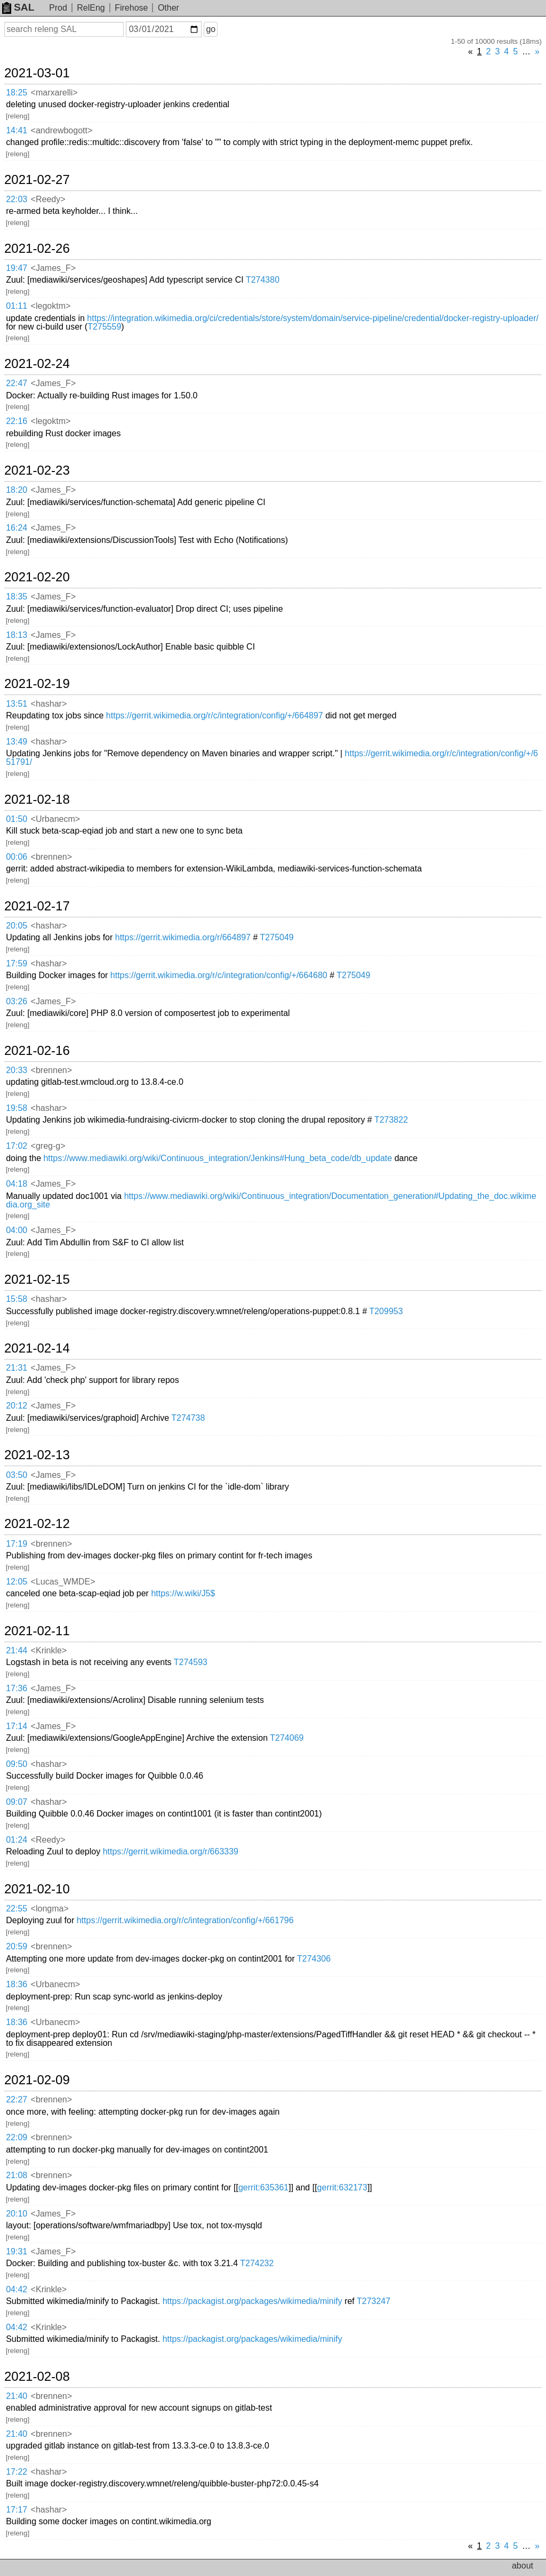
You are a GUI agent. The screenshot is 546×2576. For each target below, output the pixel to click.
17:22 (16, 2471)
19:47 (16, 268)
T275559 (104, 326)
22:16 (16, 421)
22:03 (16, 199)
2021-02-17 (37, 906)
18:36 (16, 1984)
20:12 (16, 1405)
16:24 (16, 527)
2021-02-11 (37, 1631)
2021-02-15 (37, 1279)
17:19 (16, 1543)
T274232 (257, 2263)
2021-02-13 (37, 1455)
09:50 (16, 1764)
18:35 (16, 596)
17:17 (16, 2509)
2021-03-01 (37, 73)
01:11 (16, 305)
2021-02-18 (37, 799)
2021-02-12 (37, 1523)
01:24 (16, 1839)
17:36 (16, 1688)
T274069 (286, 1737)
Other (168, 7)
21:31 (16, 1367)
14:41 (16, 130)
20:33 (16, 1070)
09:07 (16, 1801)
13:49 (16, 741)
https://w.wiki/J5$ (183, 1593)
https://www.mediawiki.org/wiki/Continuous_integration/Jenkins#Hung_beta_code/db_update (217, 1158)
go (210, 29)
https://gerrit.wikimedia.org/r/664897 (183, 937)
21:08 (16, 2175)
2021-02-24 (37, 363)
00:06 (16, 856)
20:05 (16, 925)
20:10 (16, 2213)
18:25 (16, 92)
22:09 (16, 2137)
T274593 (190, 1662)
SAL (18, 7)
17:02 (16, 1145)
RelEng (91, 7)
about (522, 2565)
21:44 (16, 1650)
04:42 (16, 2289)
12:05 (16, 1581)
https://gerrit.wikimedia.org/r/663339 (170, 1851)
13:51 (16, 703)
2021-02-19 (37, 683)
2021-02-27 (37, 179)
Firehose (131, 7)
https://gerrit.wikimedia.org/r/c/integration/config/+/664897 (214, 715)
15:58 (16, 1298)
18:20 (16, 489)
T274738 (188, 1417)
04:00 (16, 1230)
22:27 (16, 2099)
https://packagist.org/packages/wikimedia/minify (252, 2301)
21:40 (16, 2396)
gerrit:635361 (263, 2187)
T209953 (386, 1311)
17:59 (16, 963)
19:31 (16, 2251)
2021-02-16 (37, 1050)
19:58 (16, 1108)
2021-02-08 (37, 2376)
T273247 (373, 2301)
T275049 (277, 937)
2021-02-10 (37, 1889)
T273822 (391, 1119)
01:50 (16, 818)
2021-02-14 (37, 1348)
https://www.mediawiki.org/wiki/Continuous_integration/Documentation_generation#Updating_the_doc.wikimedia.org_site (271, 1200)
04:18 (16, 1183)
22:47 (16, 383)
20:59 (16, 1946)
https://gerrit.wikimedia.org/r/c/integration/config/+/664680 (218, 975)
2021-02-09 (37, 2080)
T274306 (314, 1958)
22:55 (16, 1908)
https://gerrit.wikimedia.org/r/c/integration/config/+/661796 (185, 1920)
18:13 (16, 634)
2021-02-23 (37, 470)
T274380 (262, 279)
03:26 (16, 1001)
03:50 (16, 1474)
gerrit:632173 (342, 2187)
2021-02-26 (37, 248)
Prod (58, 7)
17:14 (16, 1726)
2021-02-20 (37, 577)
